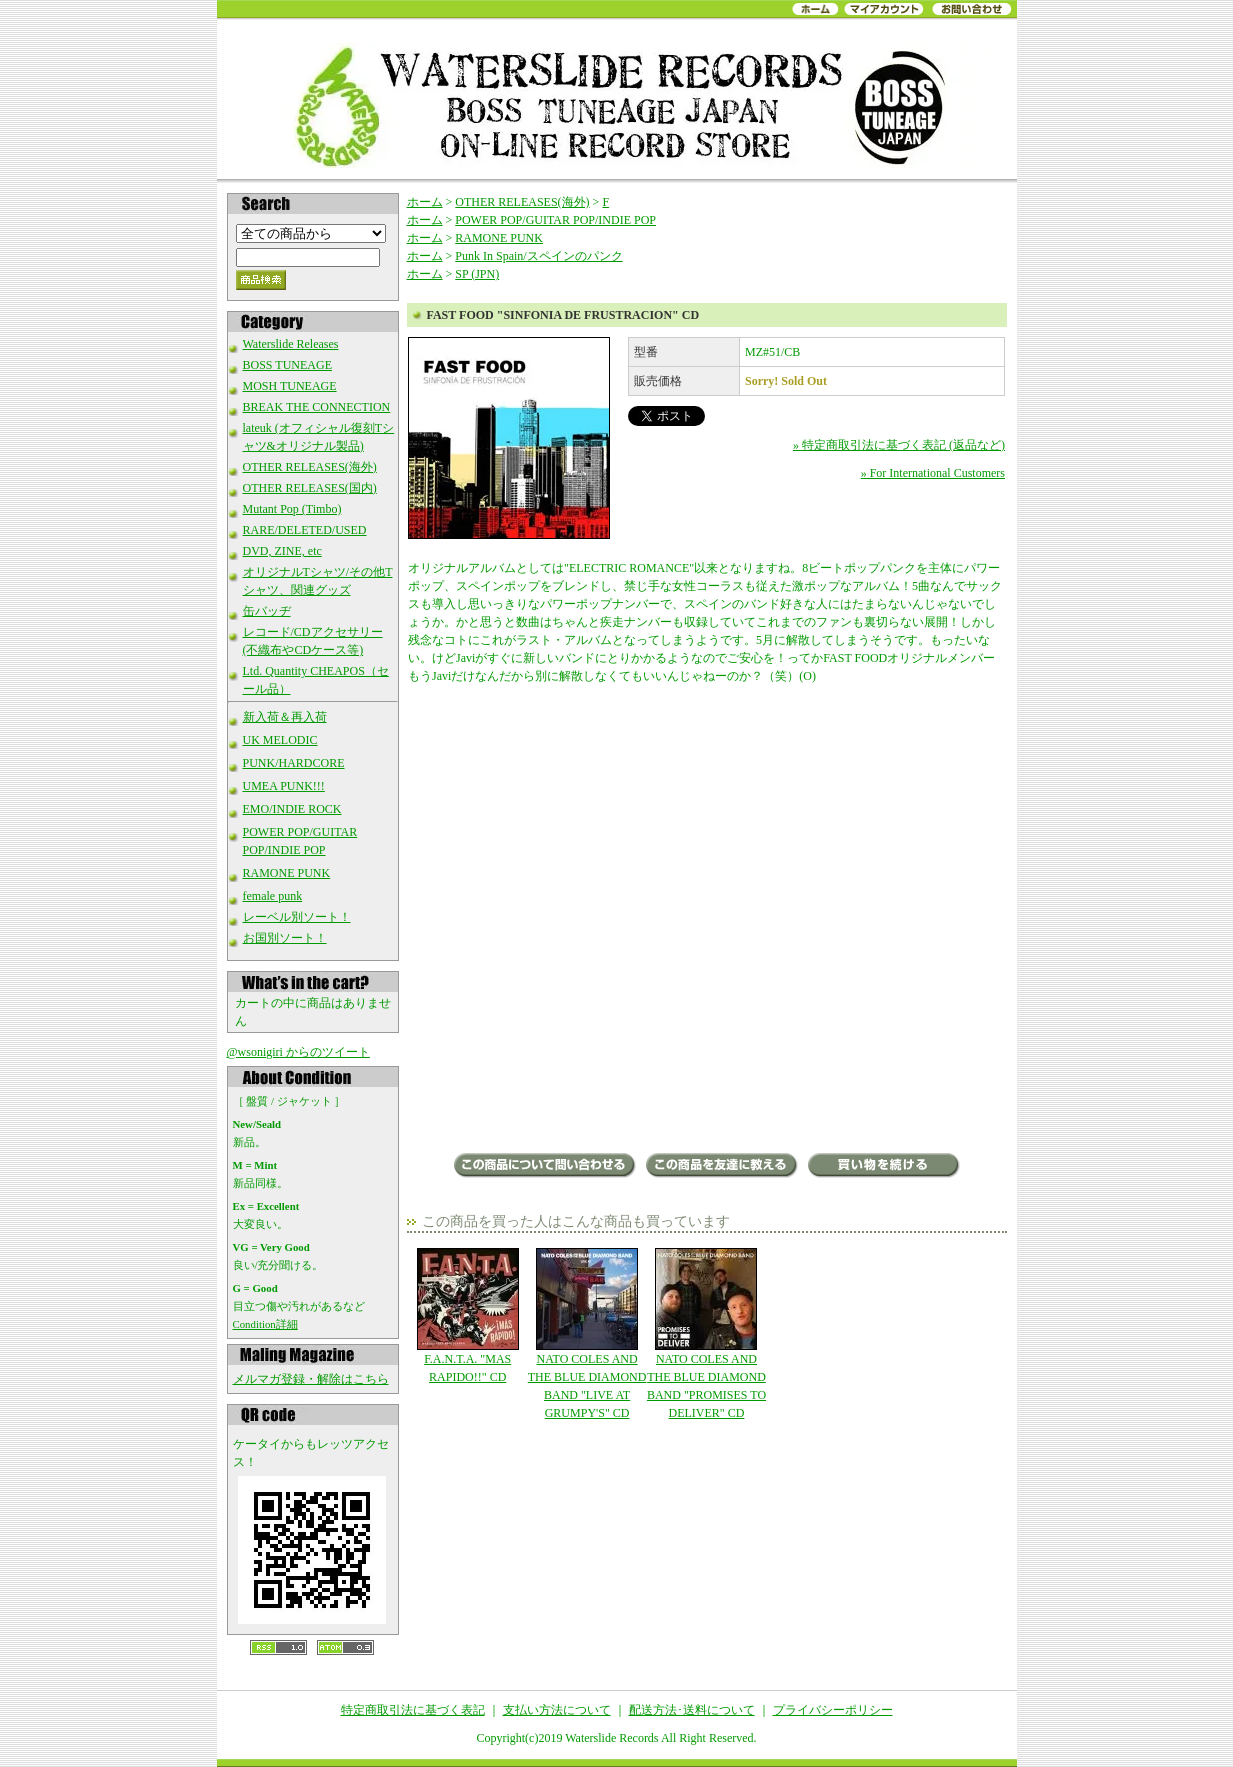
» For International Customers (933, 473)
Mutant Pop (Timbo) (292, 509)
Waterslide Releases (291, 344)
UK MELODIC (280, 740)
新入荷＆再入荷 (285, 717)
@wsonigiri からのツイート (298, 1052)
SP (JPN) (477, 274)
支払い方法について (557, 1710)
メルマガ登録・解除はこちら (311, 1379)
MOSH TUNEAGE (290, 386)
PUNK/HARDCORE (294, 763)
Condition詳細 (265, 1324)
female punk (273, 896)
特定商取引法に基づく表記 (413, 1710)
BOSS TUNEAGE (287, 365)
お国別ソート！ (285, 938)
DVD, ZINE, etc (282, 551)
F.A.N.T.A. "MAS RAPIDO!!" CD (467, 1316)
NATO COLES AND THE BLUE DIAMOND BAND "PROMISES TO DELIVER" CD (706, 1334)
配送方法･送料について (692, 1710)
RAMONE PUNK (287, 873)
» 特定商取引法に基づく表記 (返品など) (899, 445)
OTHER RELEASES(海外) (310, 467)
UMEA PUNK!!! (284, 786)
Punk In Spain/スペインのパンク (538, 256)
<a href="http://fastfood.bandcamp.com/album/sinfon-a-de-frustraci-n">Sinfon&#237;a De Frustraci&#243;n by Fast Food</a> (706, 1078)
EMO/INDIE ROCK (292, 809)
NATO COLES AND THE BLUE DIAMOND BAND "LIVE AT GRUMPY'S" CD (586, 1334)
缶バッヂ (267, 611)
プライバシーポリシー (833, 1710)
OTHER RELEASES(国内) (310, 488)
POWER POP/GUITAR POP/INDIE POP (555, 220)
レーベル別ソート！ (297, 917)
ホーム (425, 202)
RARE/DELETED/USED (305, 530)
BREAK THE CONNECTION (317, 407)
